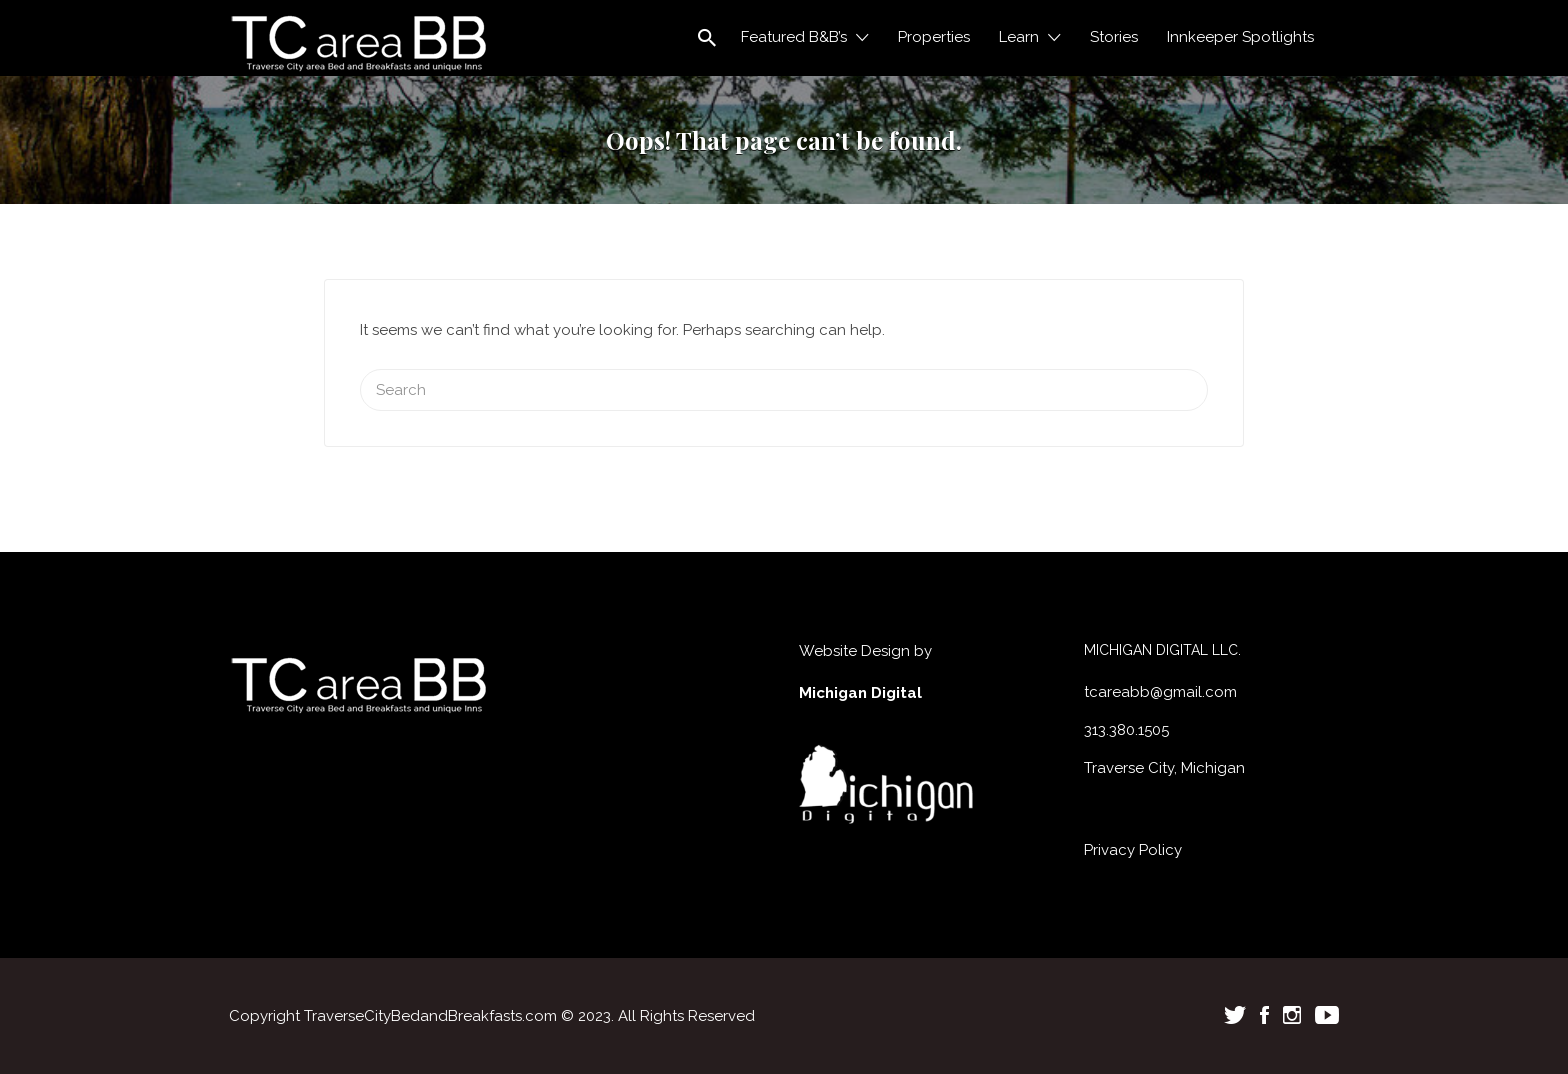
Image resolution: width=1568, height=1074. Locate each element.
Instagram (1292, 1015)
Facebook (1264, 1015)
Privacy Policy (1133, 850)
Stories (1114, 37)
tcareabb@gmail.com (1160, 692)
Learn (1019, 37)
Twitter (1235, 1015)
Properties (934, 37)
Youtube (1327, 1015)
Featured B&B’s (794, 37)
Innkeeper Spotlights (1240, 37)
